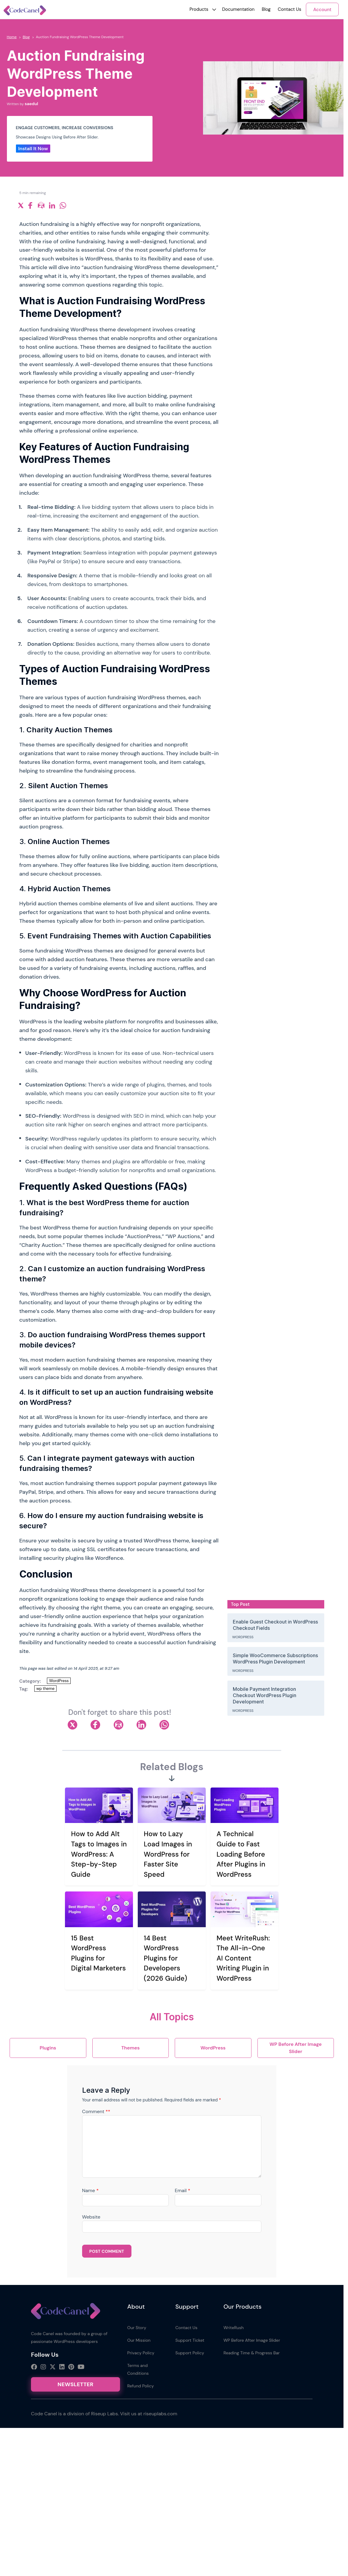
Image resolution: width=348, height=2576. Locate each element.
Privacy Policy (140, 2353)
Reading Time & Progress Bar (251, 2353)
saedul (31, 103)
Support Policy (189, 2353)
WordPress (59, 1680)
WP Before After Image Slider (251, 2340)
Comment (96, 2111)
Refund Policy (140, 2386)
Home (12, 37)
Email (182, 2190)
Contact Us (289, 9)
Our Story (136, 2327)
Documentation (238, 9)
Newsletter (75, 2384)
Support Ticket (189, 2340)
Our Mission (138, 2340)
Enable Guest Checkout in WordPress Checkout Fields (275, 1625)
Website (91, 2217)
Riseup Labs (104, 2413)
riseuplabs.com (160, 2413)
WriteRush (233, 2327)
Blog (266, 9)
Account (322, 10)
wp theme (45, 1688)
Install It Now (33, 148)
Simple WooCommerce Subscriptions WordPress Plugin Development (275, 1658)
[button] (199, 9)
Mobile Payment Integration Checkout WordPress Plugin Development (264, 1695)
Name (90, 2190)
